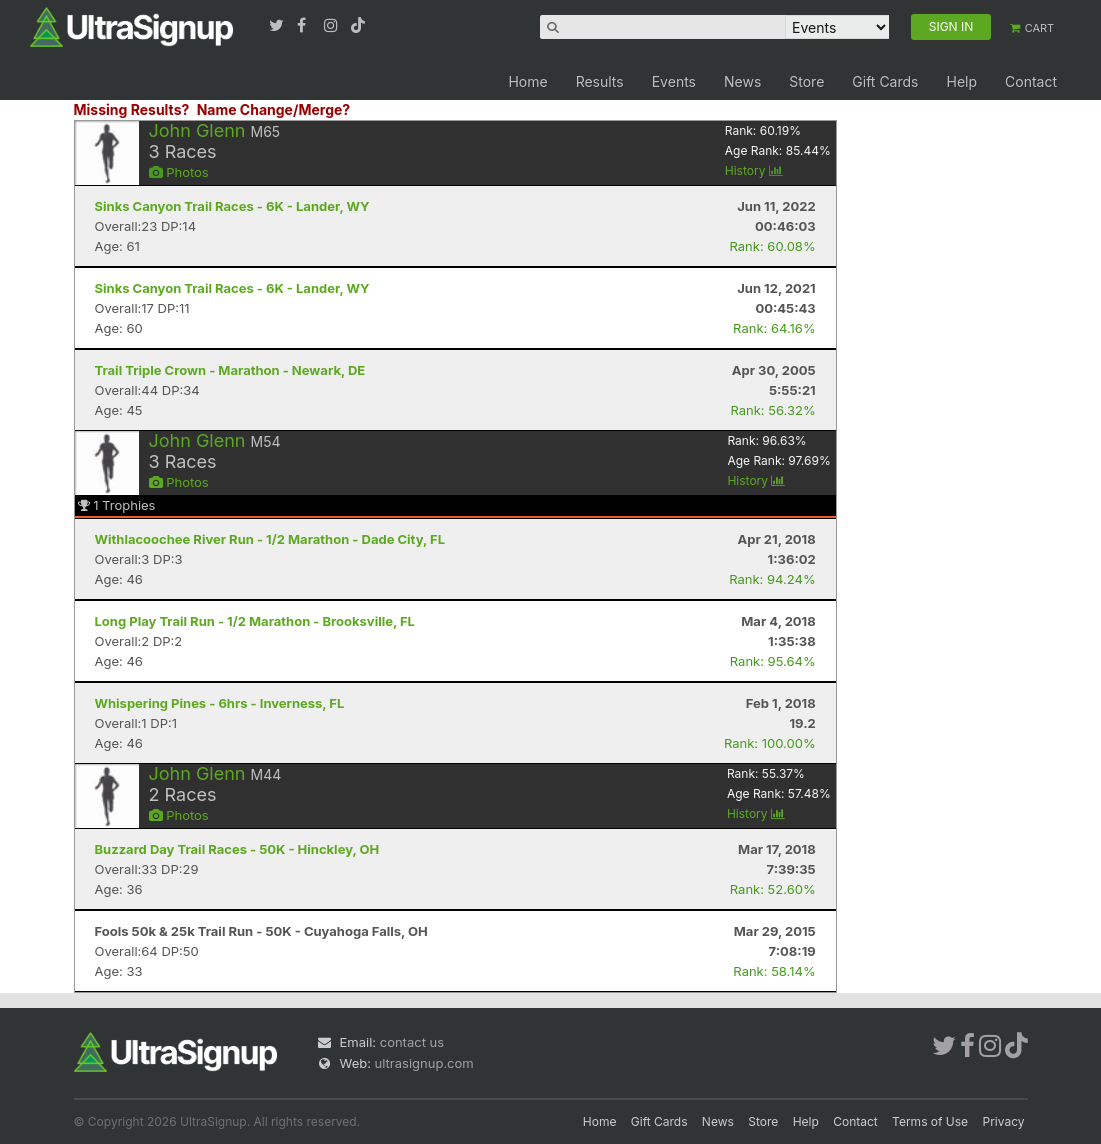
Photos (179, 172)
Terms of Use (930, 1121)
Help (961, 81)
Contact (1031, 81)
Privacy (1004, 1121)
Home (527, 81)
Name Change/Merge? (274, 109)
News (742, 81)
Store (806, 81)
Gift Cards (885, 81)
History (754, 170)
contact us (412, 1042)
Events (674, 81)
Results (600, 81)
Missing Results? (132, 109)
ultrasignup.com (424, 1063)
